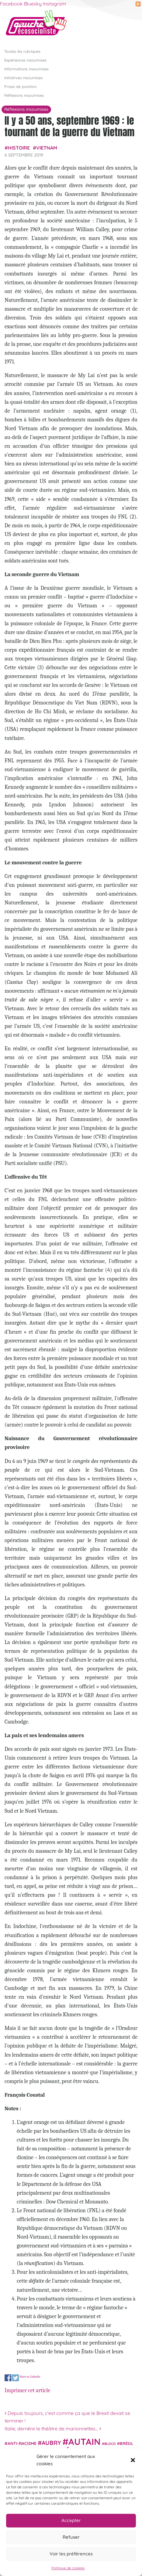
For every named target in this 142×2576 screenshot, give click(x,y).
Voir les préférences (71, 2554)
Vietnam (46, 148)
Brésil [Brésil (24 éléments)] (126, 2443)
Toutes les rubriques (22, 51)
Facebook (11, 4)
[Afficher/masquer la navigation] (128, 25)
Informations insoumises (26, 68)
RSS (138, 4)
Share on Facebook (8, 2378)
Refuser (71, 2537)
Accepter (71, 2520)
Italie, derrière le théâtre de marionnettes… (53, 2429)
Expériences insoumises (25, 60)
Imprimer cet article (27, 2390)
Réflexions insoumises (24, 95)
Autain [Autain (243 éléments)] (84, 2441)
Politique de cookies (68, 2568)
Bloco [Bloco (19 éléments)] (110, 2444)
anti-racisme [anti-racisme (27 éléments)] (22, 2443)
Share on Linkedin (29, 2376)
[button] (133, 2460)
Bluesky (33, 4)
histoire (19, 148)
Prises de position (20, 86)
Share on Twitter (15, 2378)
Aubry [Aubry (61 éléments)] (51, 2442)
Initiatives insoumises (23, 77)
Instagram (54, 4)
